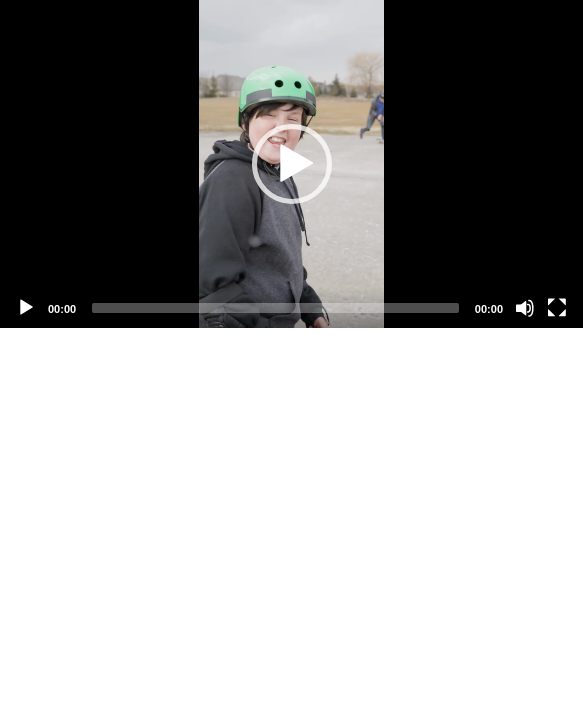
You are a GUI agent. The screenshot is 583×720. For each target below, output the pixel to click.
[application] (291, 164)
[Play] (26, 308)
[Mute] (525, 308)
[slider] (275, 308)
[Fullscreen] (557, 308)
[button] (292, 164)
